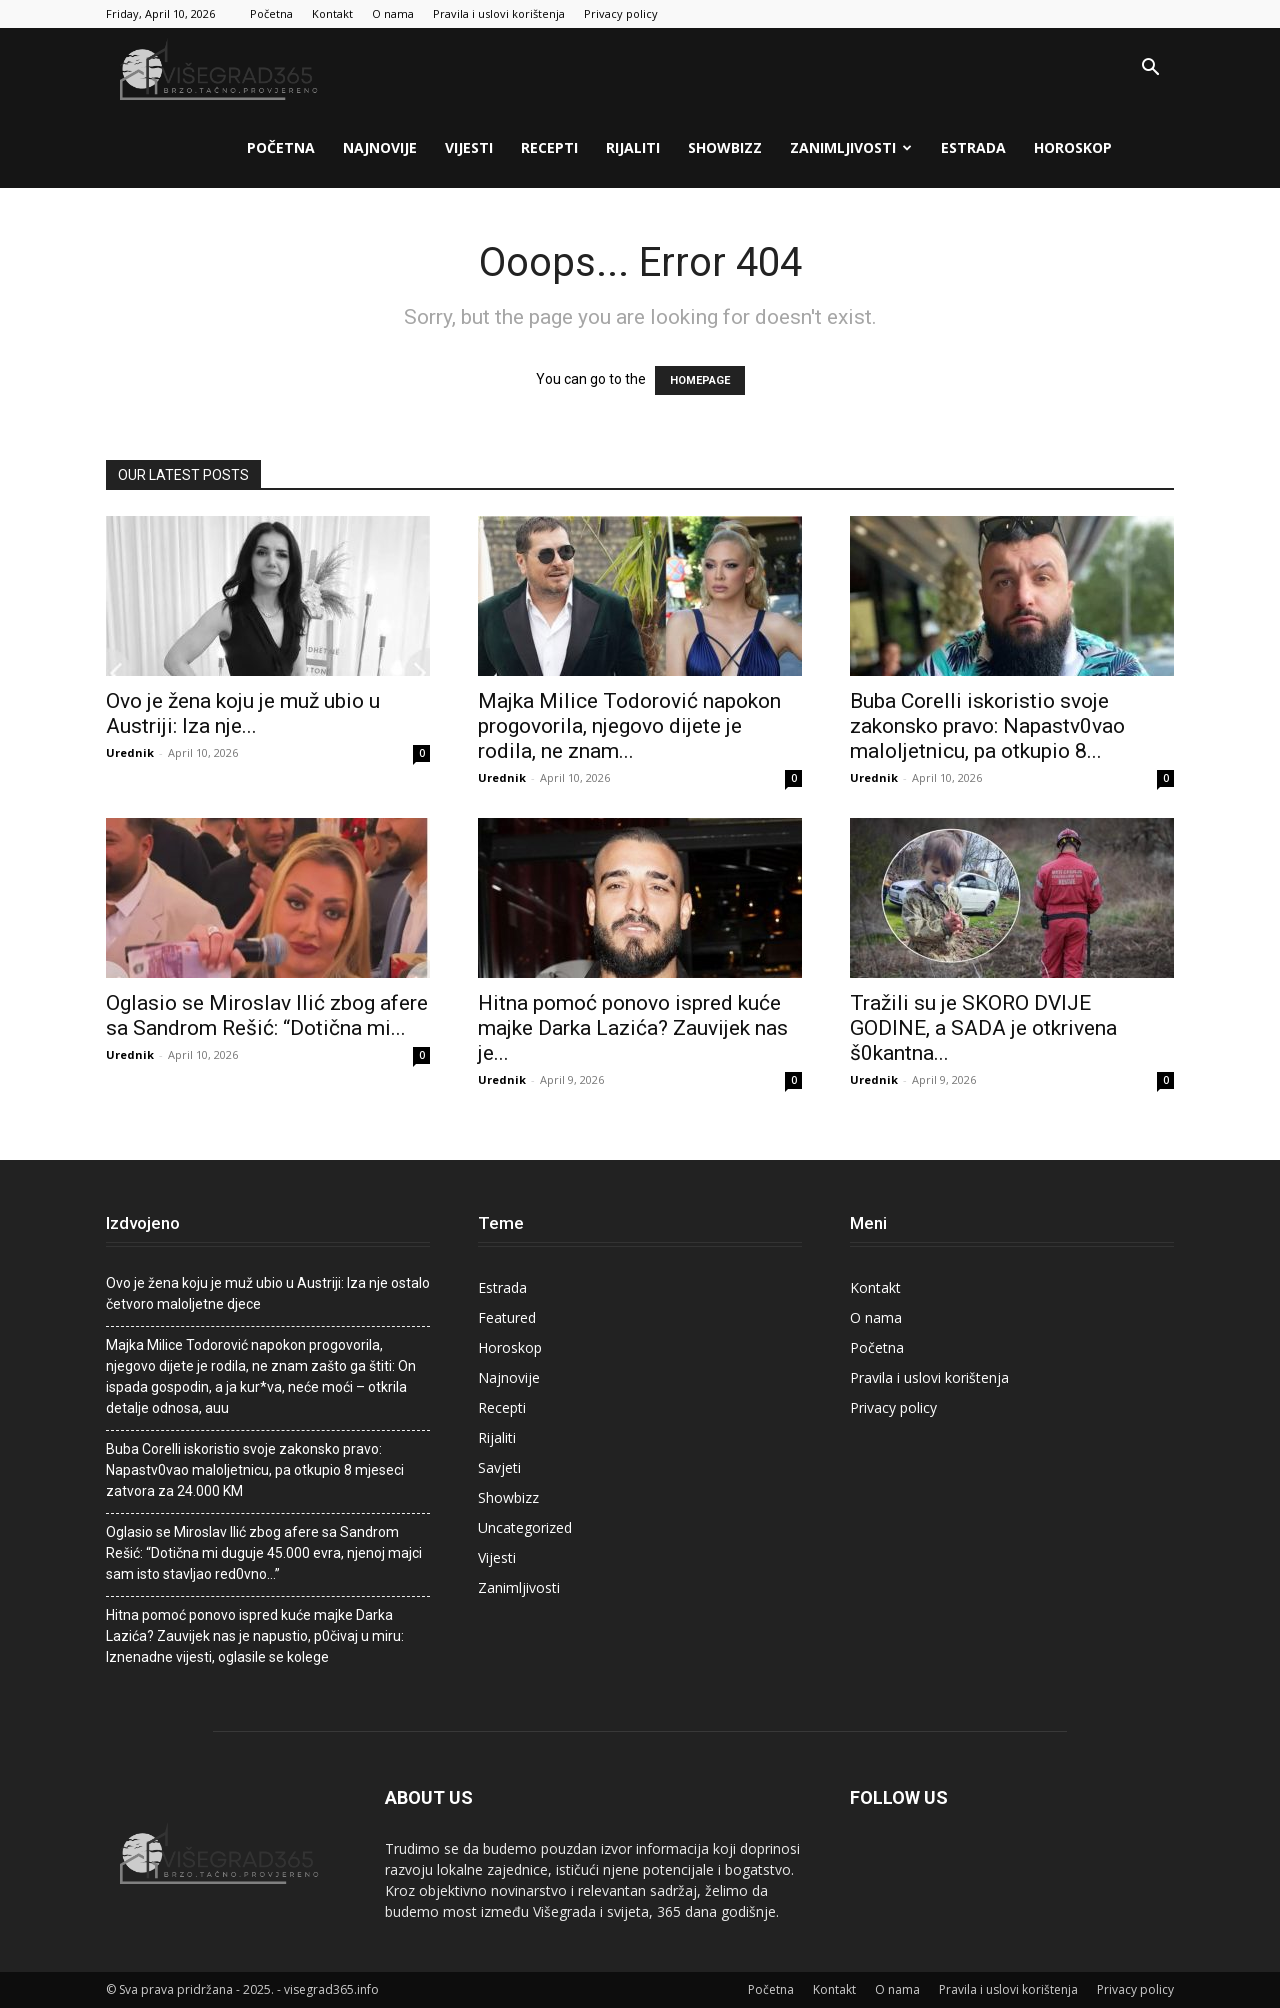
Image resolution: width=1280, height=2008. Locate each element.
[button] (1150, 69)
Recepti (549, 147)
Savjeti (499, 1467)
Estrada (973, 147)
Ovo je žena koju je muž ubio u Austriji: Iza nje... (243, 713)
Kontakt (332, 13)
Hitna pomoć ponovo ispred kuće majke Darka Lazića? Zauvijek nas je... (633, 1028)
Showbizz (725, 147)
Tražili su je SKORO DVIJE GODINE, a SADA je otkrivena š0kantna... (983, 1028)
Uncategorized (525, 1527)
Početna (271, 13)
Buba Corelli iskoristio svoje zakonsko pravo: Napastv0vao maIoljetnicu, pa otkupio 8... (987, 726)
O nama (393, 13)
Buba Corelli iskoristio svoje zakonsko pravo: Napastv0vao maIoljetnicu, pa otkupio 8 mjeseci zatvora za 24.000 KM (255, 1470)
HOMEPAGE (700, 380)
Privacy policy (621, 13)
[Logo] (221, 68)
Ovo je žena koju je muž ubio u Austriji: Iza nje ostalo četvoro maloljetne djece (268, 1293)
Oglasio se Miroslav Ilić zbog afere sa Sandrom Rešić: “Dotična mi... (267, 1015)
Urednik (130, 752)
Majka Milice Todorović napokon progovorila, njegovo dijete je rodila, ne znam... (629, 726)
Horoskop (1073, 147)
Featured (507, 1317)
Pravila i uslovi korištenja (499, 13)
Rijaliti (633, 147)
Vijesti (469, 147)
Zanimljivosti (851, 147)
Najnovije (380, 147)
